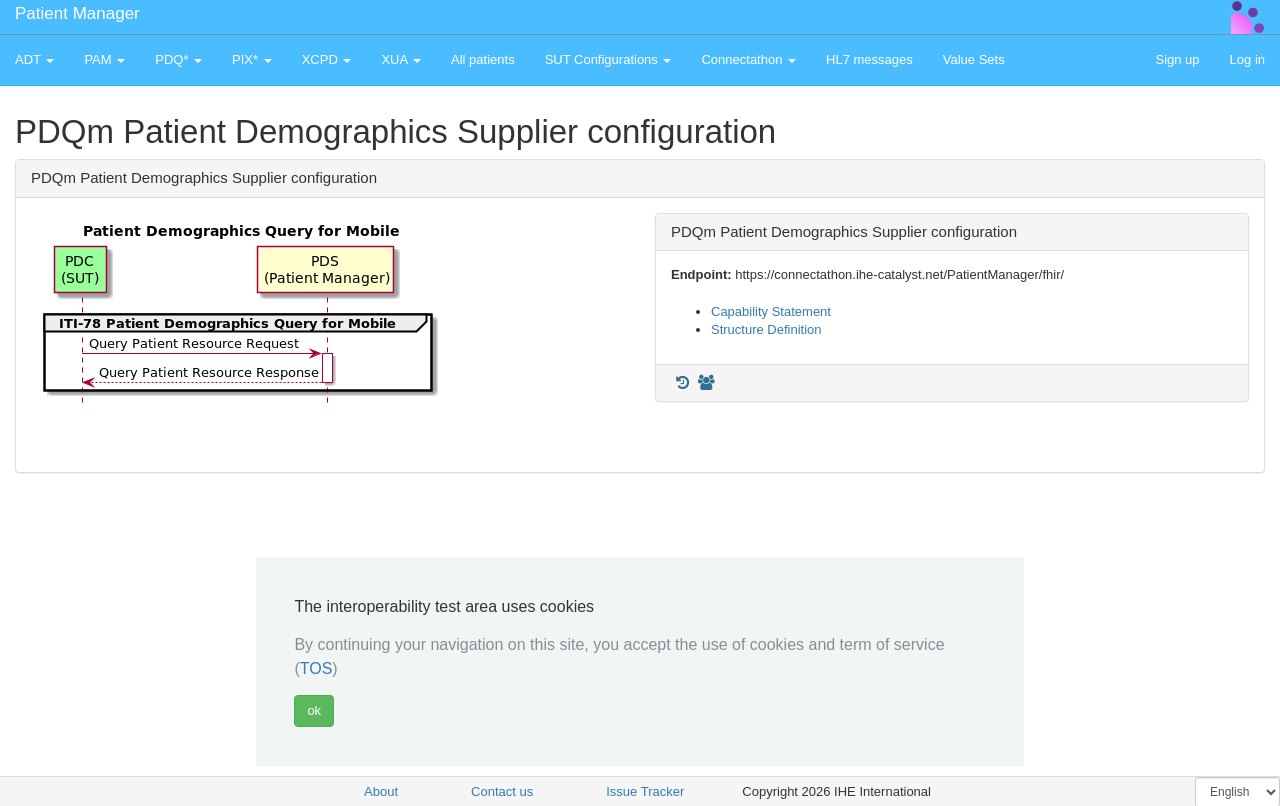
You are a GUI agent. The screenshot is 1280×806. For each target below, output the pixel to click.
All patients (483, 59)
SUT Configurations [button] (608, 59)
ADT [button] (34, 59)
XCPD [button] (327, 59)
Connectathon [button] (748, 59)
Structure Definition (766, 329)
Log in (1247, 59)
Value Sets (974, 59)
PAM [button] (104, 59)
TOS (316, 668)
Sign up (1177, 59)
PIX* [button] (252, 59)
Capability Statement (771, 311)
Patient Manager (77, 13)
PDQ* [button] (178, 59)
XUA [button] (401, 59)
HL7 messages (869, 59)
